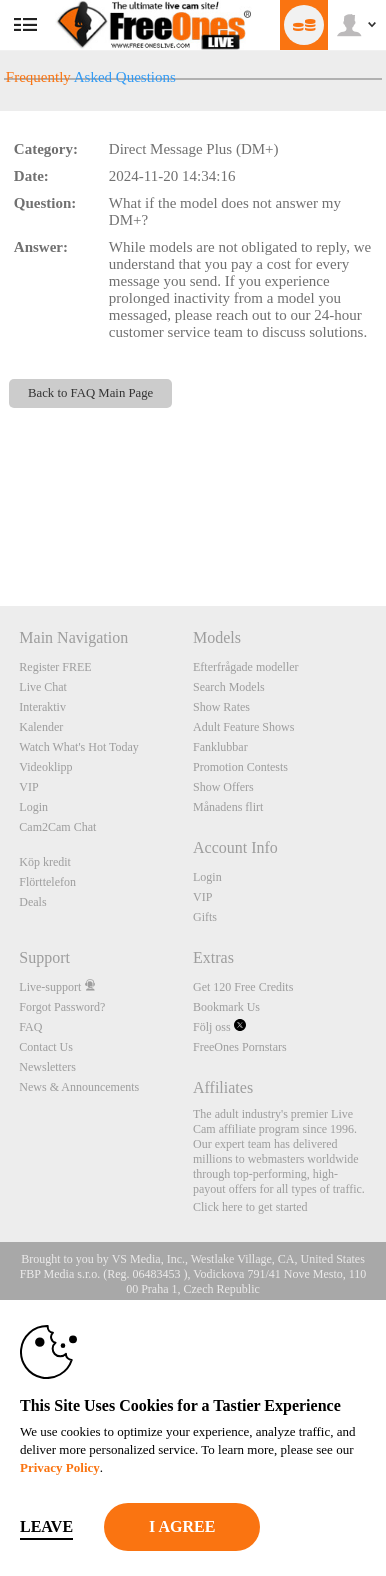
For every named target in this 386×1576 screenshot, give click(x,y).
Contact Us (46, 1047)
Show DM (0, 531)
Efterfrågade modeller (246, 667)
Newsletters (47, 1067)
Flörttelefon (47, 882)
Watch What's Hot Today (79, 747)
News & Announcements (79, 1087)
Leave (46, 1526)
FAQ (30, 1027)
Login (33, 807)
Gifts (205, 917)
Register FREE (55, 667)
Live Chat (43, 687)
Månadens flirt (228, 807)
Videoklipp (45, 767)
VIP (28, 787)
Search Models (229, 687)
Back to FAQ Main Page (90, 393)
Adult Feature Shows (243, 727)
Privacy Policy (60, 1467)
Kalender (41, 727)
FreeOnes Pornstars (240, 1047)
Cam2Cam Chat (57, 827)
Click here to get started (250, 1207)
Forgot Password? (62, 1007)
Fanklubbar (220, 747)
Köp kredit (45, 862)
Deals (32, 902)
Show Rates (221, 707)
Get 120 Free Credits (243, 987)
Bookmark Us (226, 1007)
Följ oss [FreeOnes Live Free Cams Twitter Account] (219, 1027)
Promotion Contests (240, 767)
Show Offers (223, 787)
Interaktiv (42, 707)
